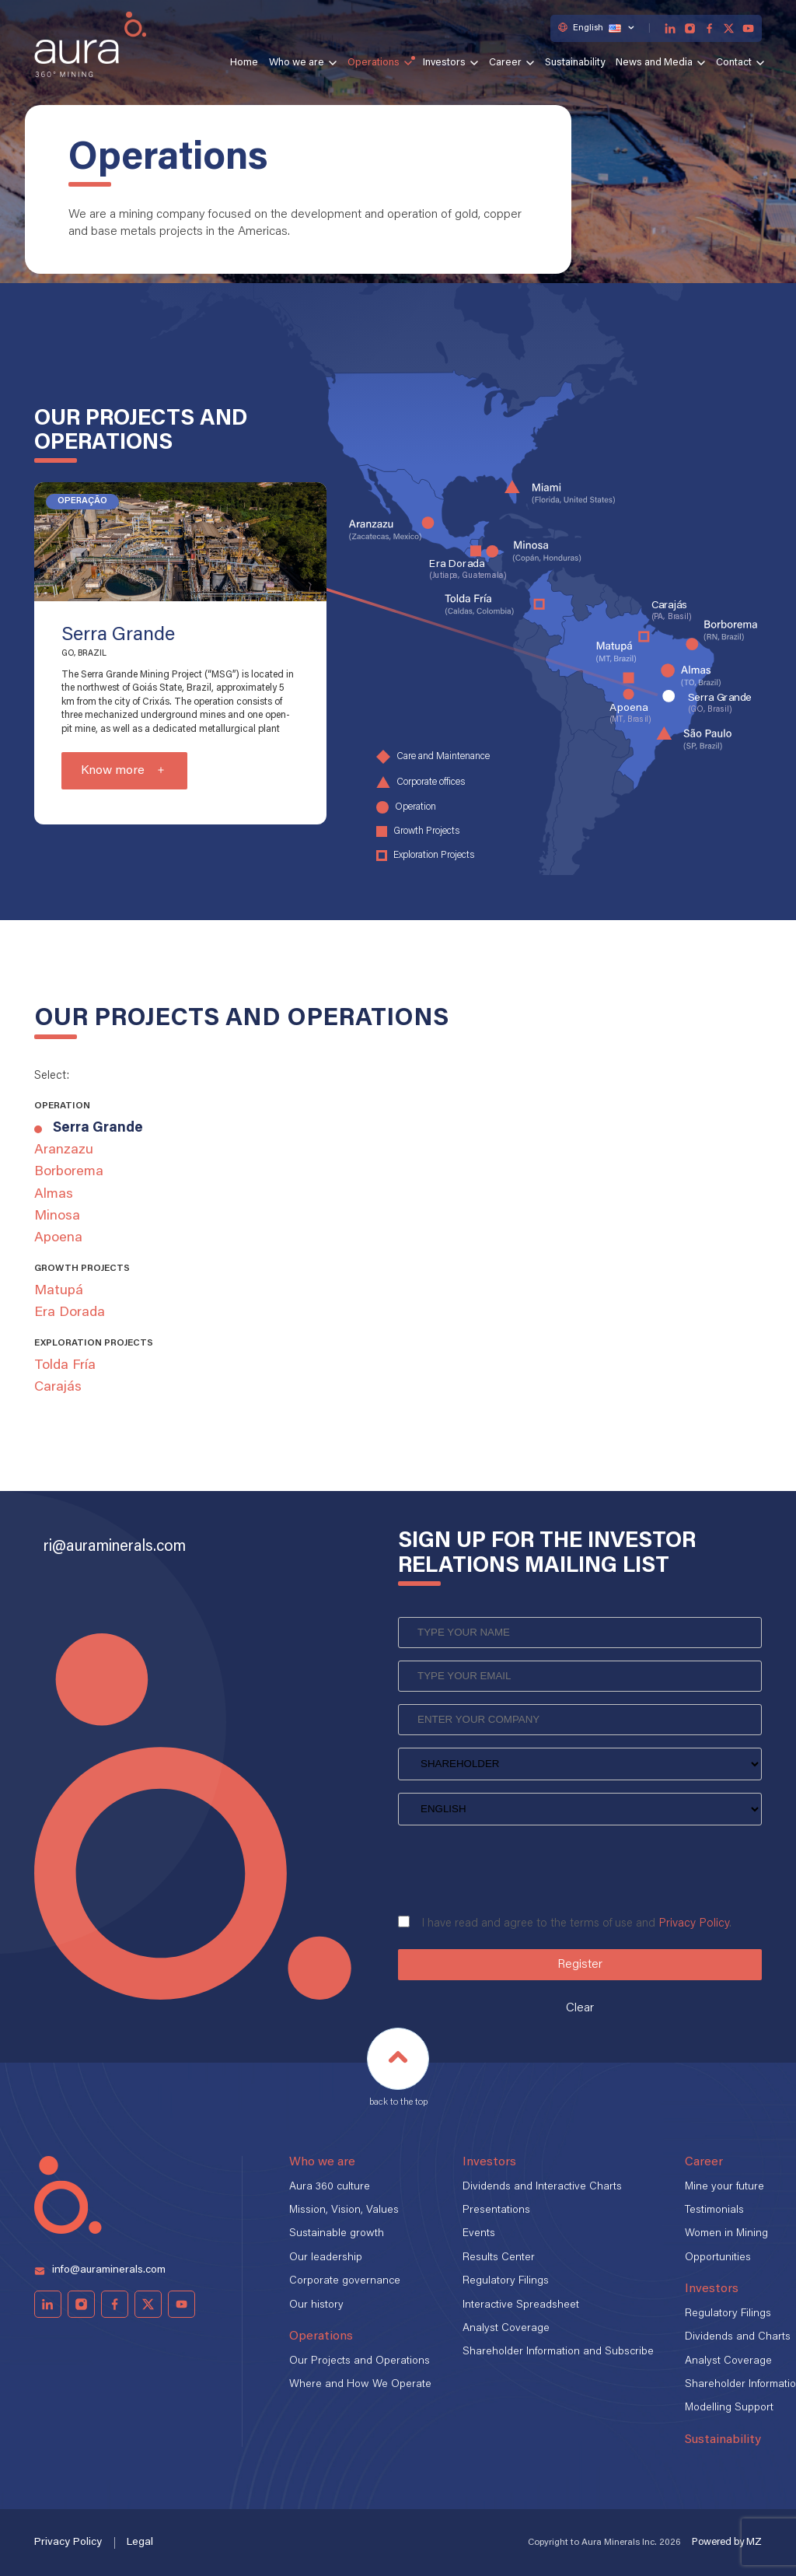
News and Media (654, 63)
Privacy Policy (693, 1924)
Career (505, 63)
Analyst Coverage (506, 2328)
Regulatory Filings (506, 2281)
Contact (734, 63)
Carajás (58, 1388)
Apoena (58, 1238)
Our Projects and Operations (359, 2361)
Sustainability (575, 63)
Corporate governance (344, 2281)
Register (579, 1964)
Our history (316, 2305)
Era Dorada (69, 1313)
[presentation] (516, 1865)
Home (244, 63)
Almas (53, 1195)
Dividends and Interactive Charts (542, 2187)
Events (479, 2233)
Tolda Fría (65, 1366)
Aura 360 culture (329, 2187)
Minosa (57, 1216)
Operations (373, 63)
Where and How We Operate (360, 2384)
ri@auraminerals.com (115, 1547)
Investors (444, 63)
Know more (113, 771)
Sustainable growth (336, 2233)
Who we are (296, 63)
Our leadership (325, 2257)
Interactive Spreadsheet (521, 2305)
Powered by (727, 2542)
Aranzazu (63, 1150)
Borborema (68, 1172)
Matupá (58, 1291)
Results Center (499, 2257)
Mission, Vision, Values (344, 2210)
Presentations (496, 2210)
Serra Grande (98, 1129)
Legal (140, 2542)
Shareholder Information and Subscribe (558, 2352)
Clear (580, 2008)
